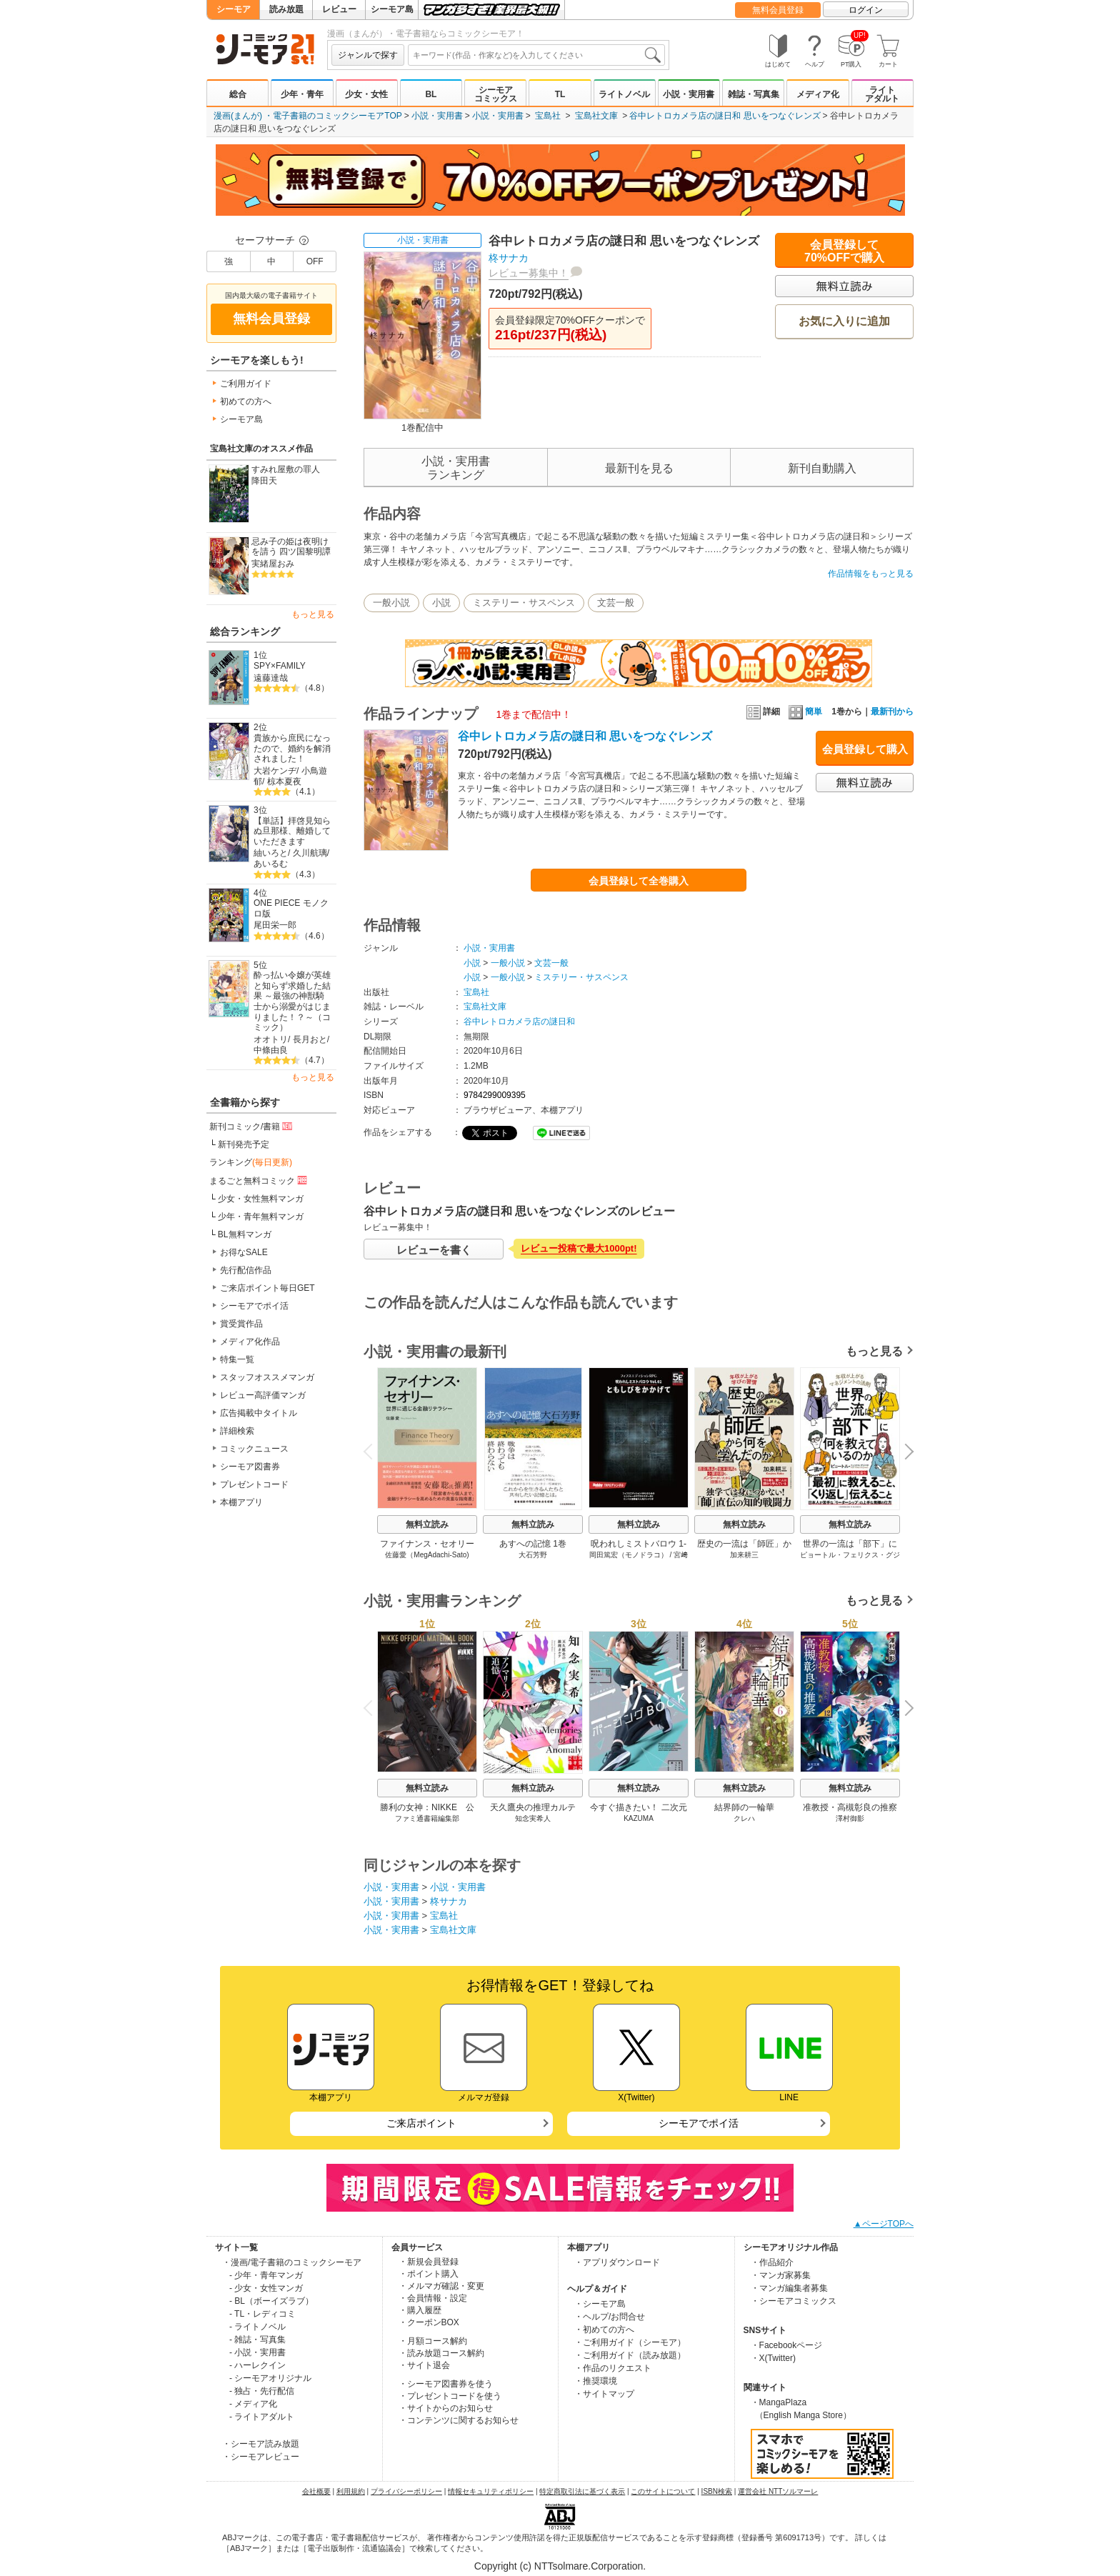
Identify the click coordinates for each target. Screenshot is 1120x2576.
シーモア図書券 (250, 1467)
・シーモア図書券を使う (446, 2384)
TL (560, 94)
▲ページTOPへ (884, 2224)
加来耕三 (744, 1555)
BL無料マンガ (244, 1234)
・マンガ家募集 (781, 2275)
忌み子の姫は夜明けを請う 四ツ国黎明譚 (291, 546)
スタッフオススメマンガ (267, 1377)
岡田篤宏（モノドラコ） (628, 1555)
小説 (441, 602)
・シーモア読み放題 (260, 2444)
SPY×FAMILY (280, 666)
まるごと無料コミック (259, 1180)
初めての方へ (245, 401)
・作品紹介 (772, 2262)
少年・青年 (302, 94)
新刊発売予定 (243, 1144)
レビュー (339, 9)
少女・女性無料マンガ (261, 1199)
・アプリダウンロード (617, 2262)
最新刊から (892, 712)
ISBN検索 (716, 2491)
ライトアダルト (882, 94)
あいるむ (271, 864)
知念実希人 (533, 1818)
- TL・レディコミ (262, 2314)
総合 (237, 94)
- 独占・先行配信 (261, 2391)
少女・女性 (366, 94)
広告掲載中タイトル (258, 1413)
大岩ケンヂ (275, 771)
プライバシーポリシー (406, 2491)
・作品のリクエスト (612, 2368)
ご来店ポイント (421, 2123)
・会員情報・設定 (433, 2298)
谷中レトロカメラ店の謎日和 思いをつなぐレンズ (724, 116)
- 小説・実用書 (257, 2352)
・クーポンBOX (429, 2322)
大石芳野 (533, 1555)
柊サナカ (509, 258)
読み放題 (286, 9)
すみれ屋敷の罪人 (285, 469)
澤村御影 (850, 1818)
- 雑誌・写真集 (257, 2340)
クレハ (744, 1818)
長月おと (310, 1039)
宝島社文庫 (596, 116)
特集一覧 (237, 1359)
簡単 (805, 712)
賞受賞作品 (241, 1324)
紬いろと (271, 853)
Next (904, 1453)
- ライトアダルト (261, 2417)
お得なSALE (244, 1252)
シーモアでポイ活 (254, 1306)
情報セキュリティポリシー (491, 2491)
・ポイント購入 (429, 2274)
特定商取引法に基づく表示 (582, 2491)
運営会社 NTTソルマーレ (778, 2491)
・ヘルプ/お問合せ (609, 2317)
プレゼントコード (254, 1484)
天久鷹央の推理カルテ (533, 1807)
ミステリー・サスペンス (524, 602)
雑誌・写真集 (753, 94)
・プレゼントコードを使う (450, 2396)
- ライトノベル (257, 2327)
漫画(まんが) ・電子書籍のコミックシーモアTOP (308, 116)
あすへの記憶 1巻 (532, 1544)
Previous (373, 1451)
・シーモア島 (600, 2304)
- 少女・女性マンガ (266, 2288)
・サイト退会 (424, 2365)
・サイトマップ (604, 2394)
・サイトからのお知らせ (446, 2408)
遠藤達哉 (271, 678)
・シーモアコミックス (793, 2301)
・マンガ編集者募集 (789, 2288)
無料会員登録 (778, 10)
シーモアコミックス (495, 94)
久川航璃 (310, 853)
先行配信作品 (245, 1270)
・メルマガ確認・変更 (441, 2286)
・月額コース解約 (433, 2341)
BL (430, 94)
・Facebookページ (787, 2345)
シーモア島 (392, 9)
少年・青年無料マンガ (261, 1217)
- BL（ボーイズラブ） (271, 2301)
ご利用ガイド (245, 384)
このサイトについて (663, 2491)
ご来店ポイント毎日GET (267, 1288)
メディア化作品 (250, 1342)
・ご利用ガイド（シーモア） (630, 2342)
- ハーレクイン (257, 2365)
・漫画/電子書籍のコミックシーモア (291, 2262)
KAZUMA (639, 1818)
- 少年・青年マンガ (266, 2275)
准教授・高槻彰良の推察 (850, 1807)
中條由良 (271, 1050)
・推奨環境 (595, 2381)
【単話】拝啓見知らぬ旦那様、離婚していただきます (292, 831)
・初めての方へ (604, 2330)
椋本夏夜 (284, 782)
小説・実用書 (688, 94)
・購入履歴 (420, 2310)
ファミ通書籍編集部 (427, 1818)
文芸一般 (615, 602)
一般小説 (391, 602)
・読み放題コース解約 (441, 2353)
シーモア (233, 9)
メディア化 (817, 94)
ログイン (866, 10)
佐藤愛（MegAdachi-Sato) (427, 1555)
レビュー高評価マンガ (263, 1395)
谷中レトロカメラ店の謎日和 (519, 1022)
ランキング (250, 1162)
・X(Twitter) (773, 2358)
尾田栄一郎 (275, 925)
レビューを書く (433, 1250)
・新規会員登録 (429, 2262)
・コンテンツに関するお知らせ (459, 2420)
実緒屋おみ (272, 564)
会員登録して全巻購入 (639, 881)
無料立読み (427, 1524)
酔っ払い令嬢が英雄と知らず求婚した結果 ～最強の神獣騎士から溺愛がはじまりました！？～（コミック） (292, 1001)
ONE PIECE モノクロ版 (291, 908)
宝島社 (548, 116)
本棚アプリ (241, 1502)
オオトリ (271, 1039)
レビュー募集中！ (529, 273)
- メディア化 (253, 2404)
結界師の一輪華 (744, 1807)
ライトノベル (624, 94)
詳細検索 (237, 1431)
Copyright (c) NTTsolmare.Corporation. (560, 2566)
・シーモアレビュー (260, 2457)
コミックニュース (254, 1449)
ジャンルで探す (368, 55)
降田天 (264, 481)
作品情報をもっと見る (871, 574)
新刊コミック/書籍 (251, 1126)
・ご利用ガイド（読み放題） (630, 2355)
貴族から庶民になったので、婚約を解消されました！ (292, 748)
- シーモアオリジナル (270, 2378)
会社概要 (316, 2491)
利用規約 (350, 2491)
